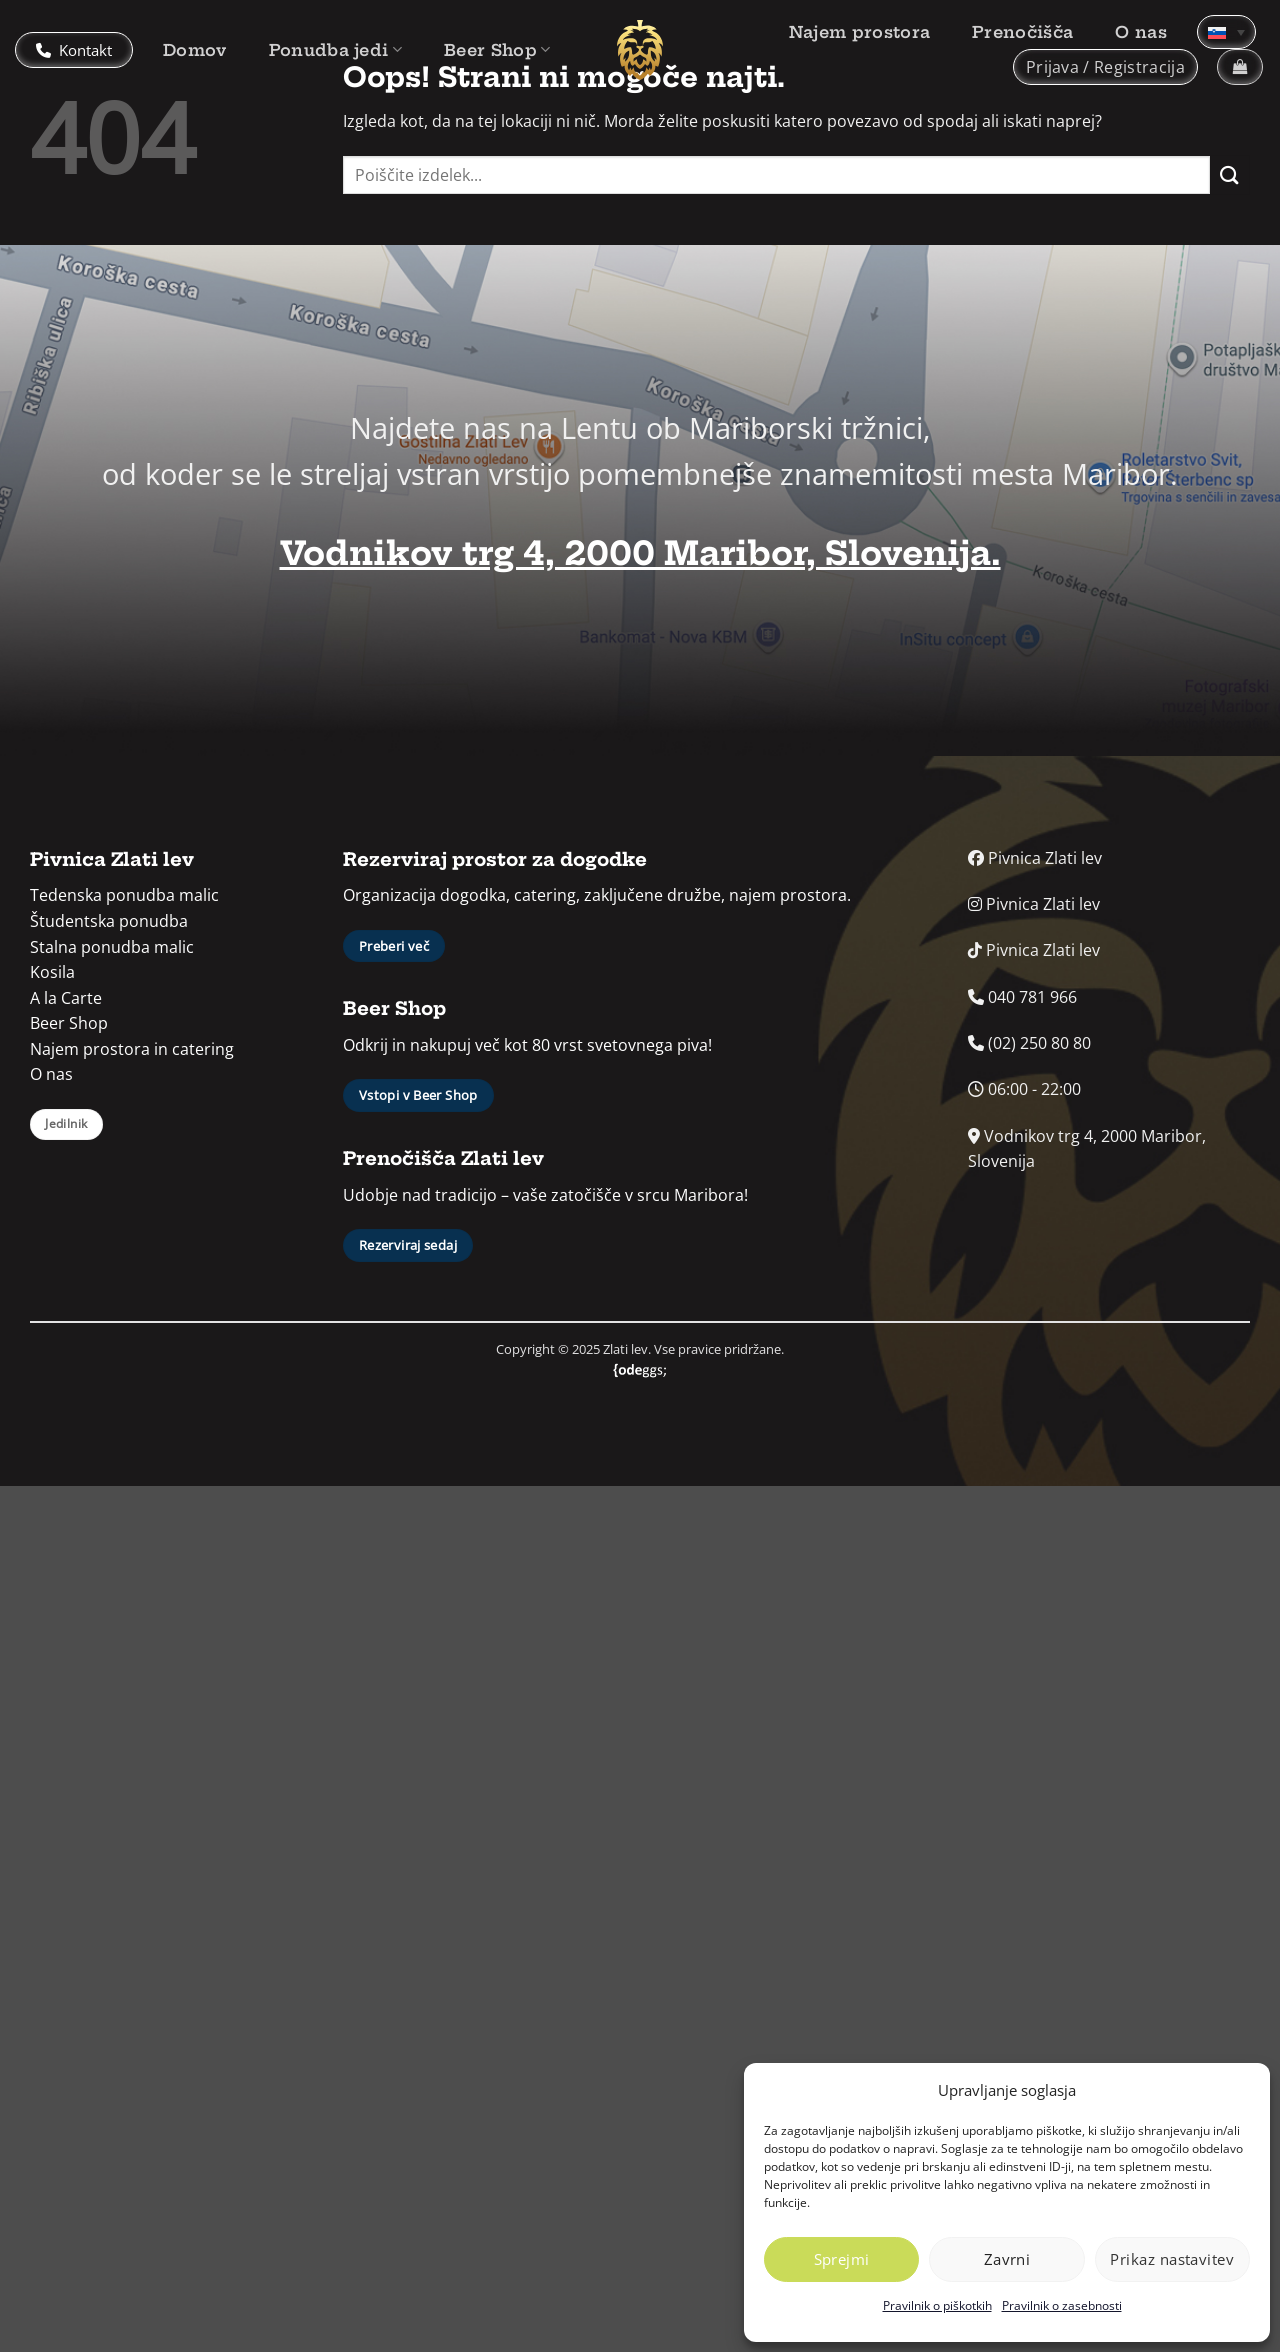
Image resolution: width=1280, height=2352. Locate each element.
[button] (1105, 67)
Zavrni (1007, 2259)
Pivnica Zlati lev (1035, 858)
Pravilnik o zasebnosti (1062, 2305)
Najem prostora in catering (132, 1049)
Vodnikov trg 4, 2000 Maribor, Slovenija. (640, 553)
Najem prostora (859, 32)
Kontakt (74, 50)
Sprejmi (842, 2259)
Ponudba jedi (335, 50)
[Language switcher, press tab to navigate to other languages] (1226, 32)
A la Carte (66, 998)
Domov (195, 50)
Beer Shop (497, 50)
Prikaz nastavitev (1172, 2259)
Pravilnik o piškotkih (937, 2305)
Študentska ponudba (109, 921)
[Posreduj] (1230, 174)
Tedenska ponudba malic (124, 895)
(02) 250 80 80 (1029, 1043)
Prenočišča (1022, 32)
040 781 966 (1022, 997)
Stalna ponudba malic (112, 947)
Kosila (52, 972)
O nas (1141, 32)
